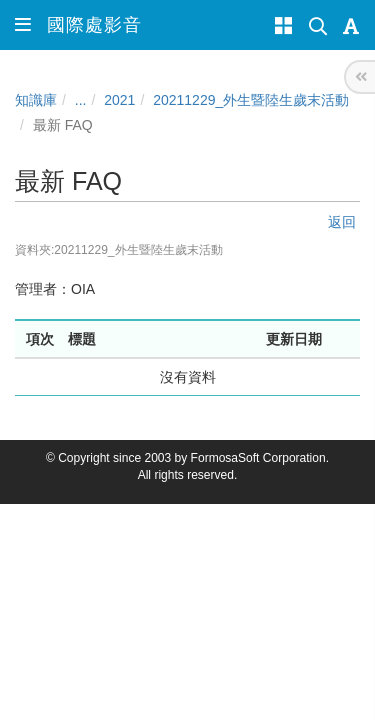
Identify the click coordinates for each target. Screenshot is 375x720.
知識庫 (36, 100)
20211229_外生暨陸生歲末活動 (251, 100)
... (81, 100)
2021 (119, 100)
